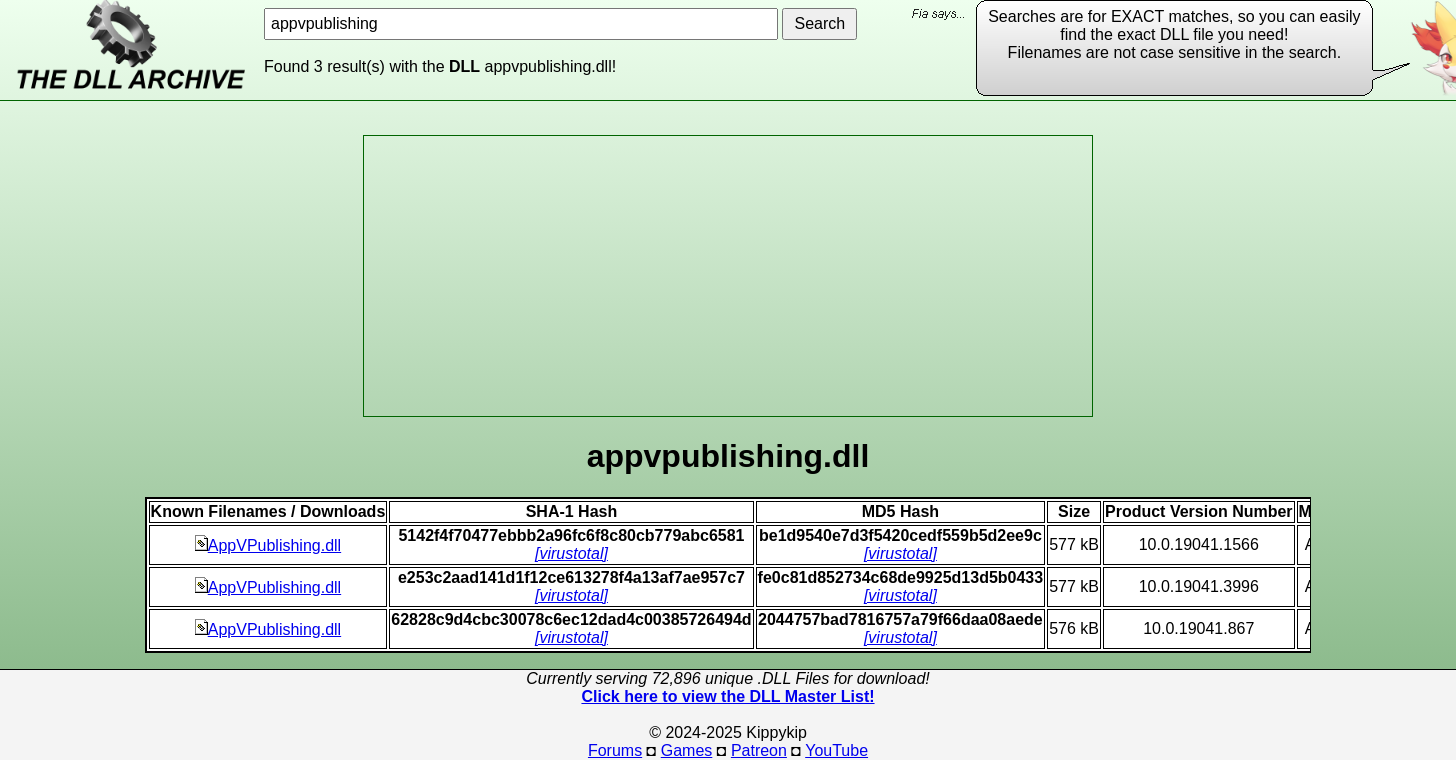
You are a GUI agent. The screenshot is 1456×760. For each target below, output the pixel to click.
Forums (615, 750)
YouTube (836, 750)
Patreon (759, 750)
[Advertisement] (728, 276)
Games (687, 750)
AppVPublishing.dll (268, 545)
